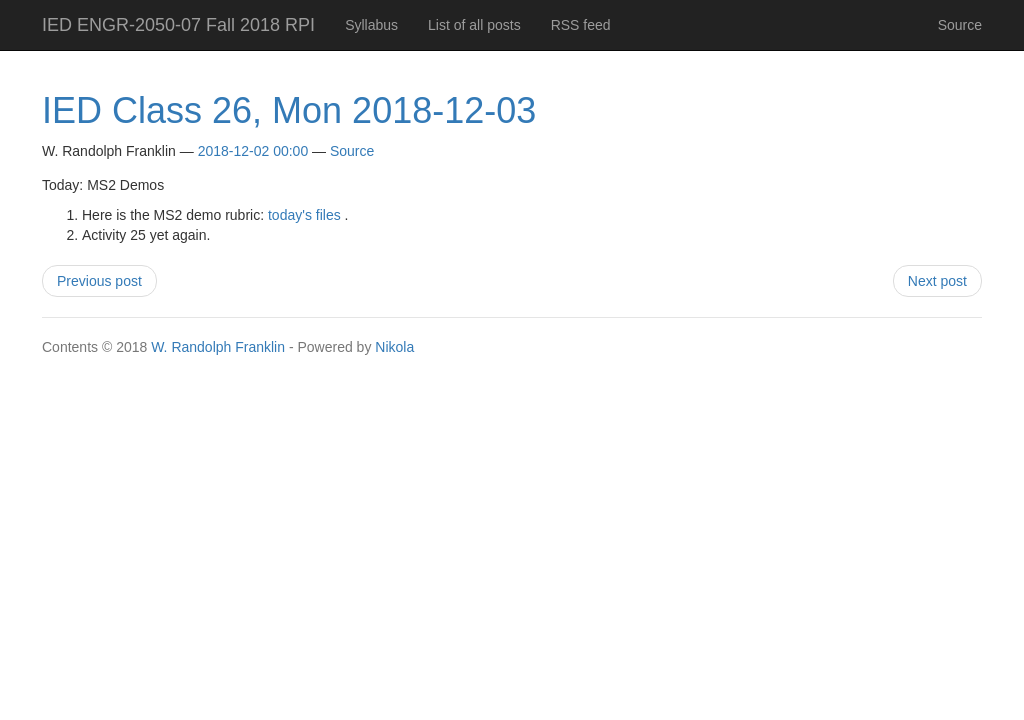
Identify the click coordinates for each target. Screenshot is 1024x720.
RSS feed (581, 25)
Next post (937, 281)
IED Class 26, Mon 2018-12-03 (289, 110)
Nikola (394, 347)
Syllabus (371, 25)
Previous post (99, 281)
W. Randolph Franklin (218, 347)
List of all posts (474, 25)
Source (960, 25)
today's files (304, 215)
